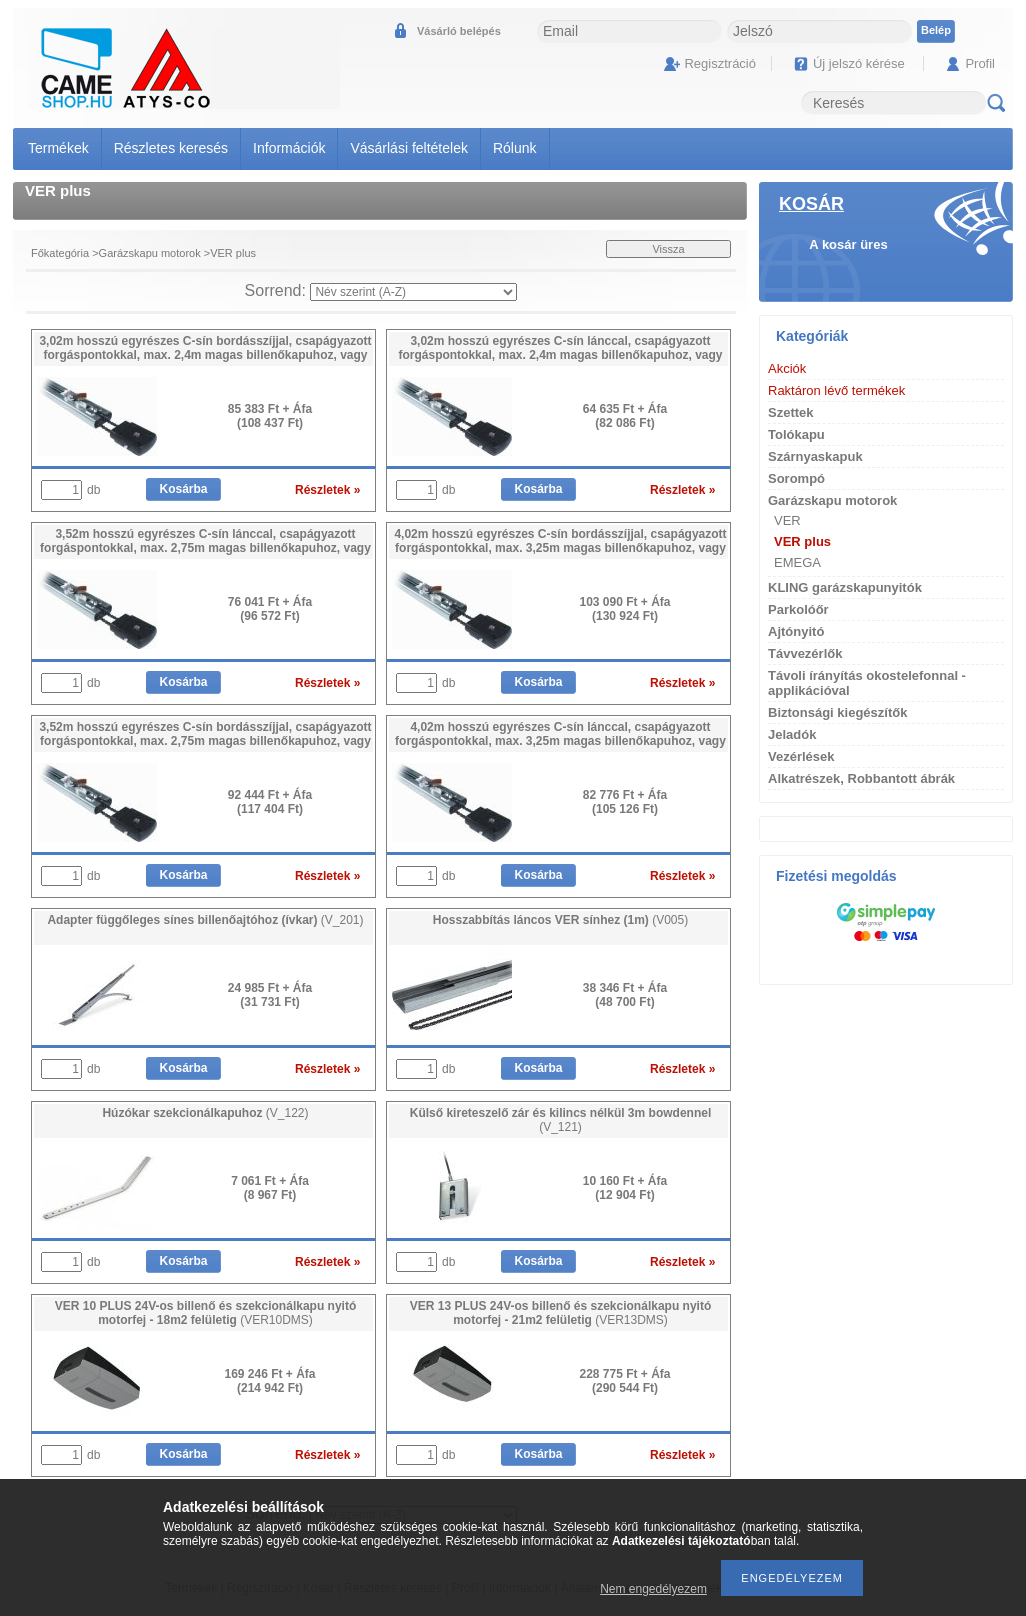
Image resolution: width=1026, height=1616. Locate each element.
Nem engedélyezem (653, 1589)
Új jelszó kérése (859, 63)
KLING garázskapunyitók (845, 587)
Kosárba (183, 489)
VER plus (802, 541)
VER (787, 520)
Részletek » (327, 490)
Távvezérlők (805, 653)
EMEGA (797, 562)
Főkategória (60, 253)
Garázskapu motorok (150, 253)
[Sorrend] (413, 292)
